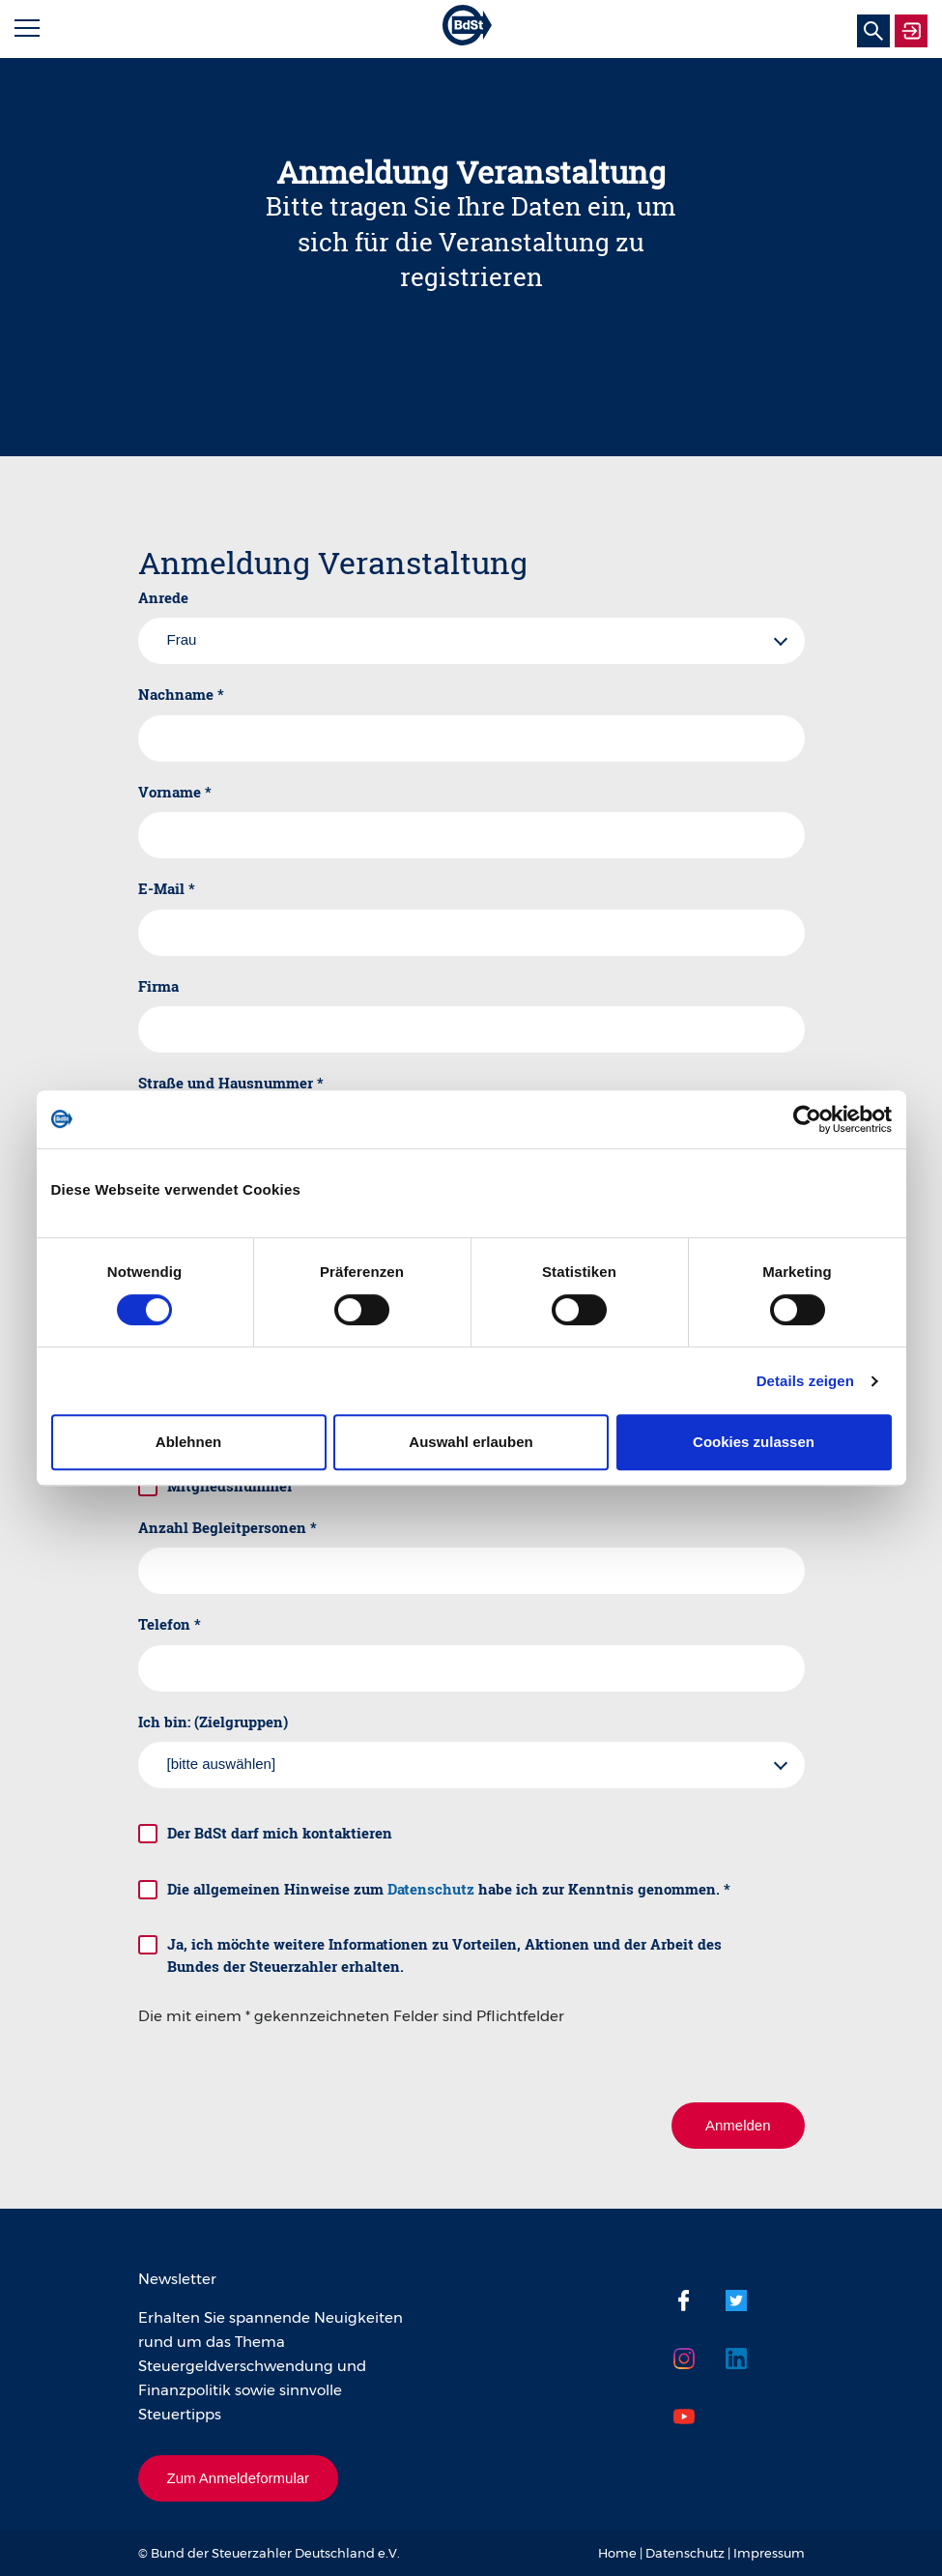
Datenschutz (430, 1888)
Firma (158, 986)
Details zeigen (805, 1381)
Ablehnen (188, 1441)
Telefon (169, 1624)
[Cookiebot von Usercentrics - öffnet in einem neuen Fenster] (807, 1119)
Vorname (175, 791)
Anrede (163, 597)
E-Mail (166, 888)
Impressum (769, 2553)
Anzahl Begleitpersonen (227, 1527)
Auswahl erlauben (470, 1441)
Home (617, 2553)
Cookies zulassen (753, 1441)
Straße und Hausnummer (231, 1082)
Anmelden (738, 2125)
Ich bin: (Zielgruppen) (213, 1721)
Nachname (181, 694)
